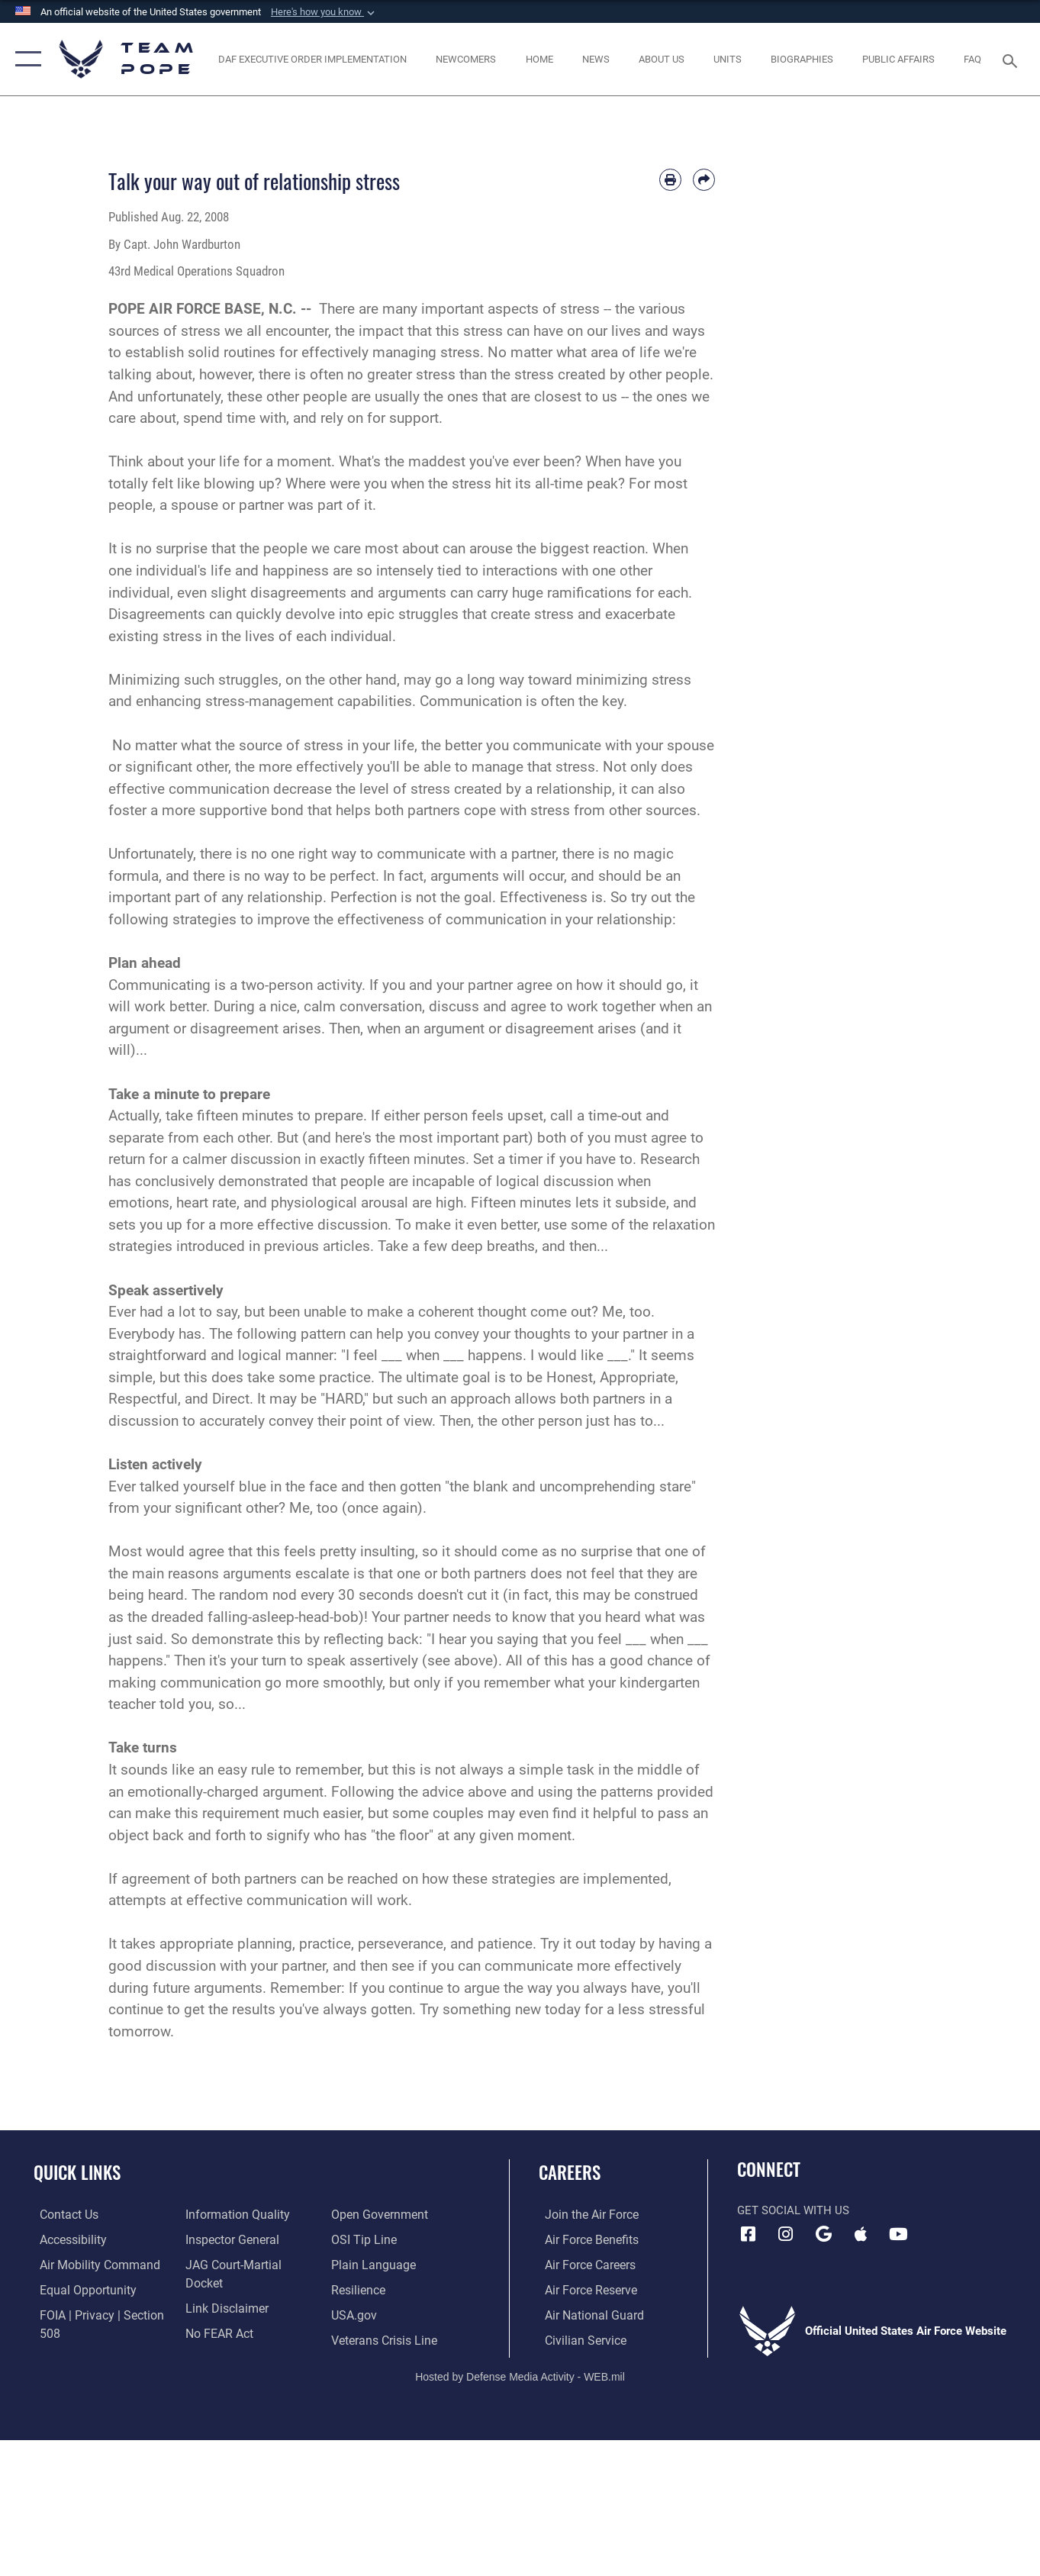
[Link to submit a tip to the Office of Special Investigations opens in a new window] (363, 2215)
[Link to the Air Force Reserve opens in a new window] (584, 2290)
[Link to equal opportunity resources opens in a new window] (79, 2290)
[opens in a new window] (91, 2264)
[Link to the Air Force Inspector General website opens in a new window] (228, 2240)
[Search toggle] (1013, 59)
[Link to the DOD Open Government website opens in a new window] (228, 2338)
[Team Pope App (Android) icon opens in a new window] (823, 2234)
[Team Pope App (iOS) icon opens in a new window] (860, 2234)
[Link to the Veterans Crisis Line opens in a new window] (384, 2314)
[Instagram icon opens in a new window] (785, 2234)
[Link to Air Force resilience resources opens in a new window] (359, 2264)
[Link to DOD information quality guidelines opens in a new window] (232, 2215)
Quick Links (77, 2172)
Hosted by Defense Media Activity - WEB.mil (520, 2374)
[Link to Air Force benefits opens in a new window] (584, 2240)
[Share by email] (704, 180)
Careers (569, 2172)
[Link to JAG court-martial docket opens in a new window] (248, 2264)
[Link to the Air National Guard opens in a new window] (586, 2314)
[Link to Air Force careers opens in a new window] (583, 2264)
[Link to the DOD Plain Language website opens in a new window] (372, 2240)
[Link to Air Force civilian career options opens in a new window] (578, 2338)
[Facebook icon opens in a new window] (748, 2234)
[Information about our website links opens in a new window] (222, 2290)
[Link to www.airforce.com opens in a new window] (584, 2215)
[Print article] (670, 180)
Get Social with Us (793, 2210)
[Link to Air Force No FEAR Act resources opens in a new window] (216, 2314)
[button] (324, 12)
